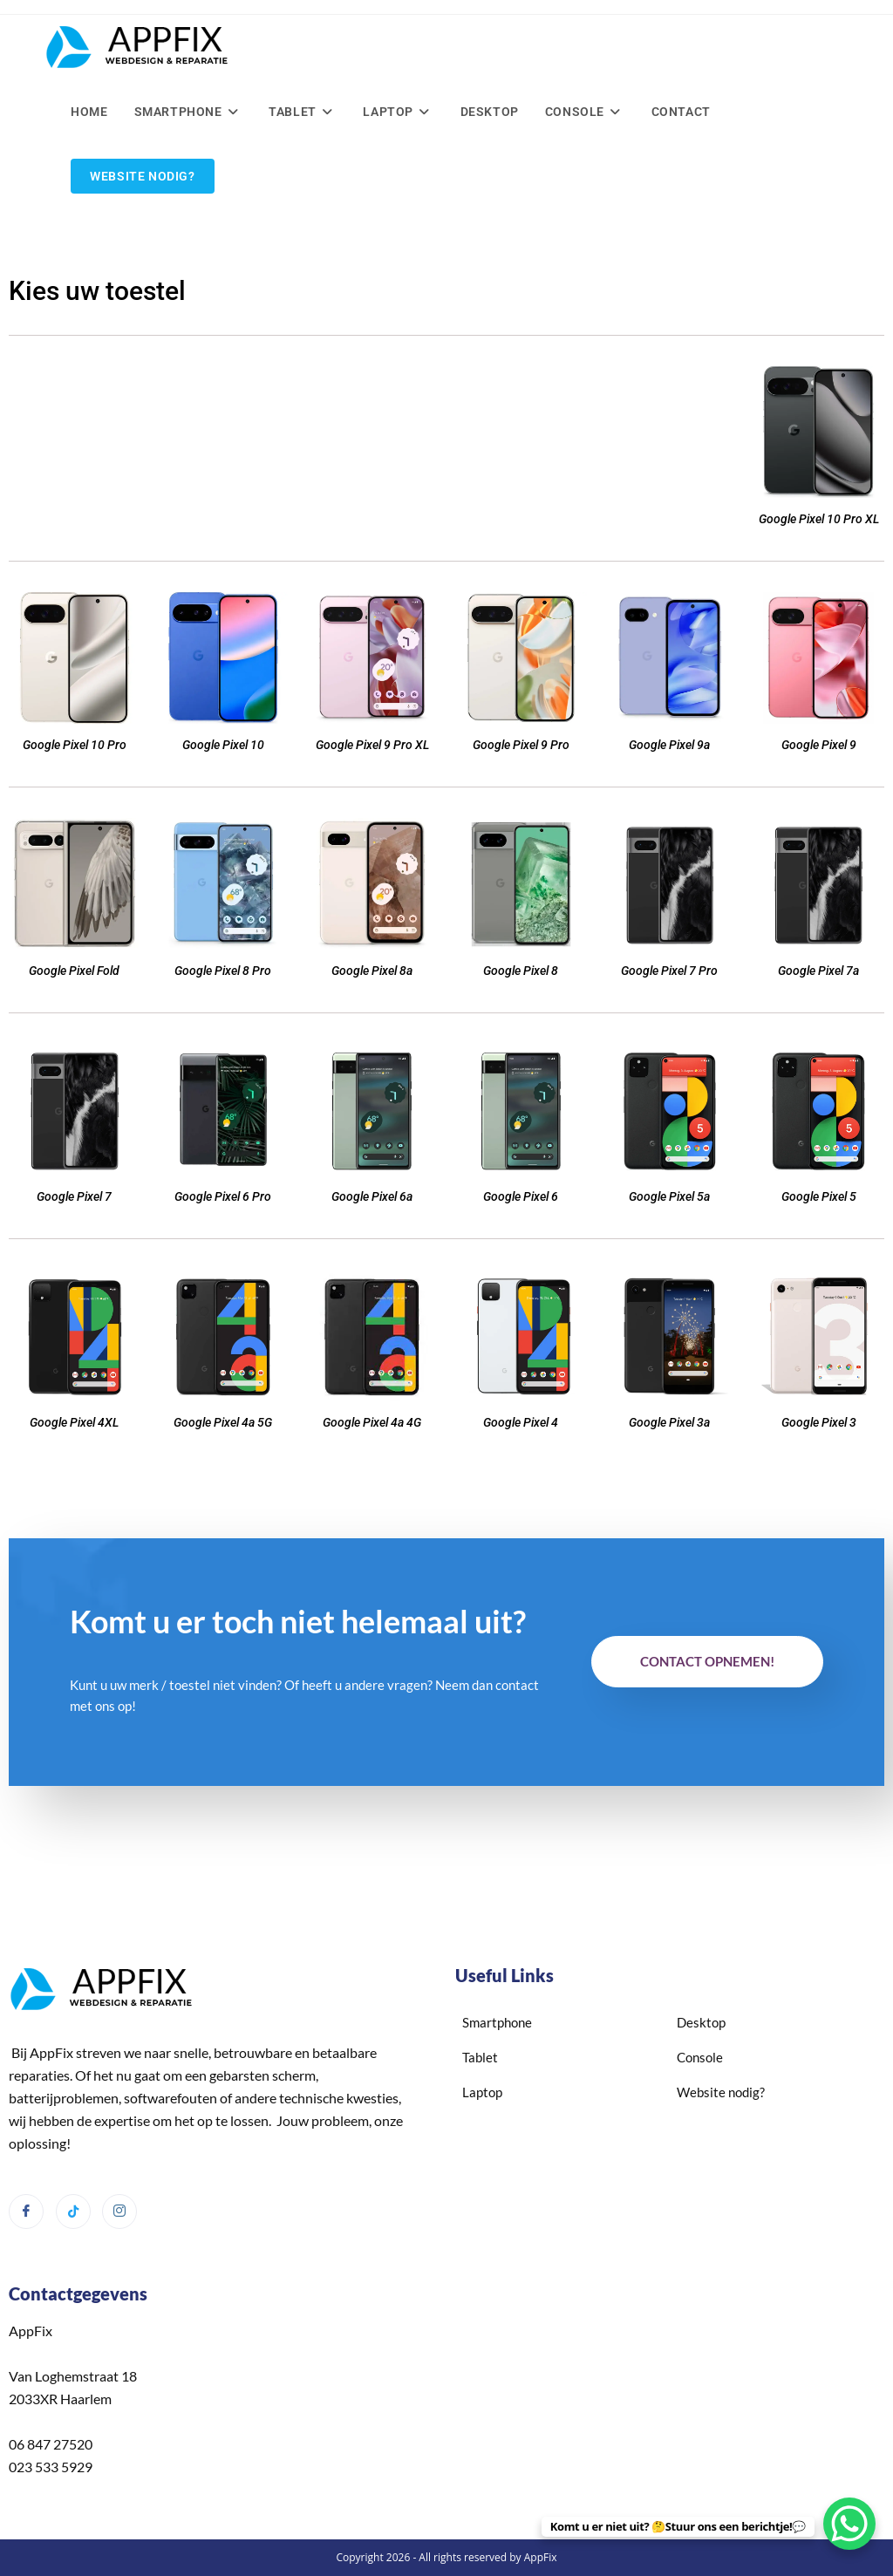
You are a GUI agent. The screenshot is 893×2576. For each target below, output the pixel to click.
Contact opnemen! (707, 1661)
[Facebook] (26, 2211)
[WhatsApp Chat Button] (849, 2524)
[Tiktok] (73, 2211)
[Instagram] (119, 2211)
